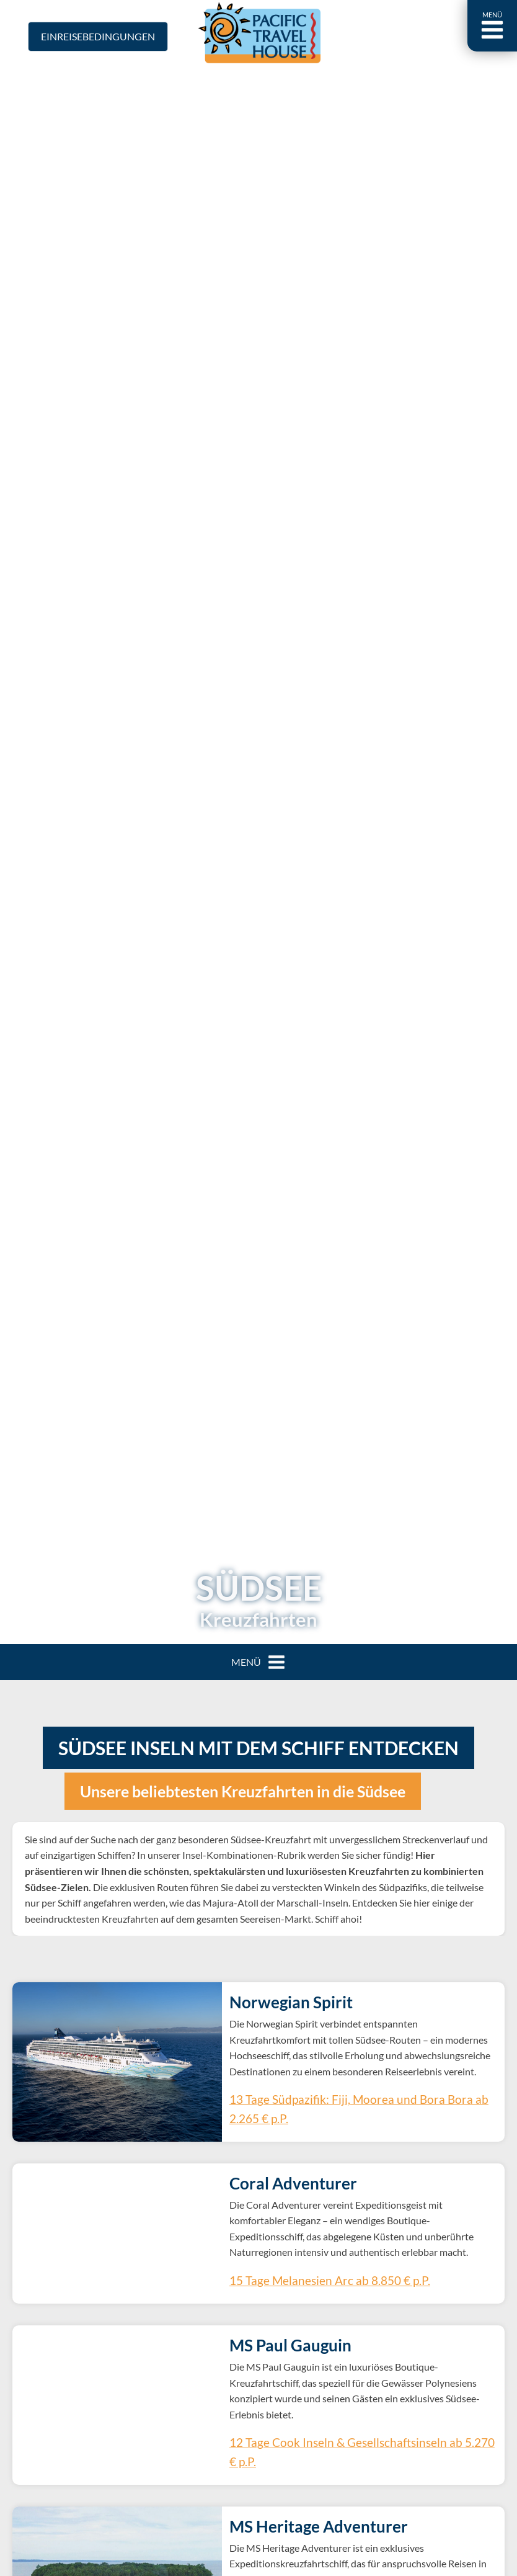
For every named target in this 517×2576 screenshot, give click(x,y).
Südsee (259, 1587)
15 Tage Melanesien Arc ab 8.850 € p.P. (306, 2280)
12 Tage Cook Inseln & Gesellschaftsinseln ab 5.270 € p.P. (343, 2436)
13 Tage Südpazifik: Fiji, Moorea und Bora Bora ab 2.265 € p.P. (351, 2108)
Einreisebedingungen (98, 36)
